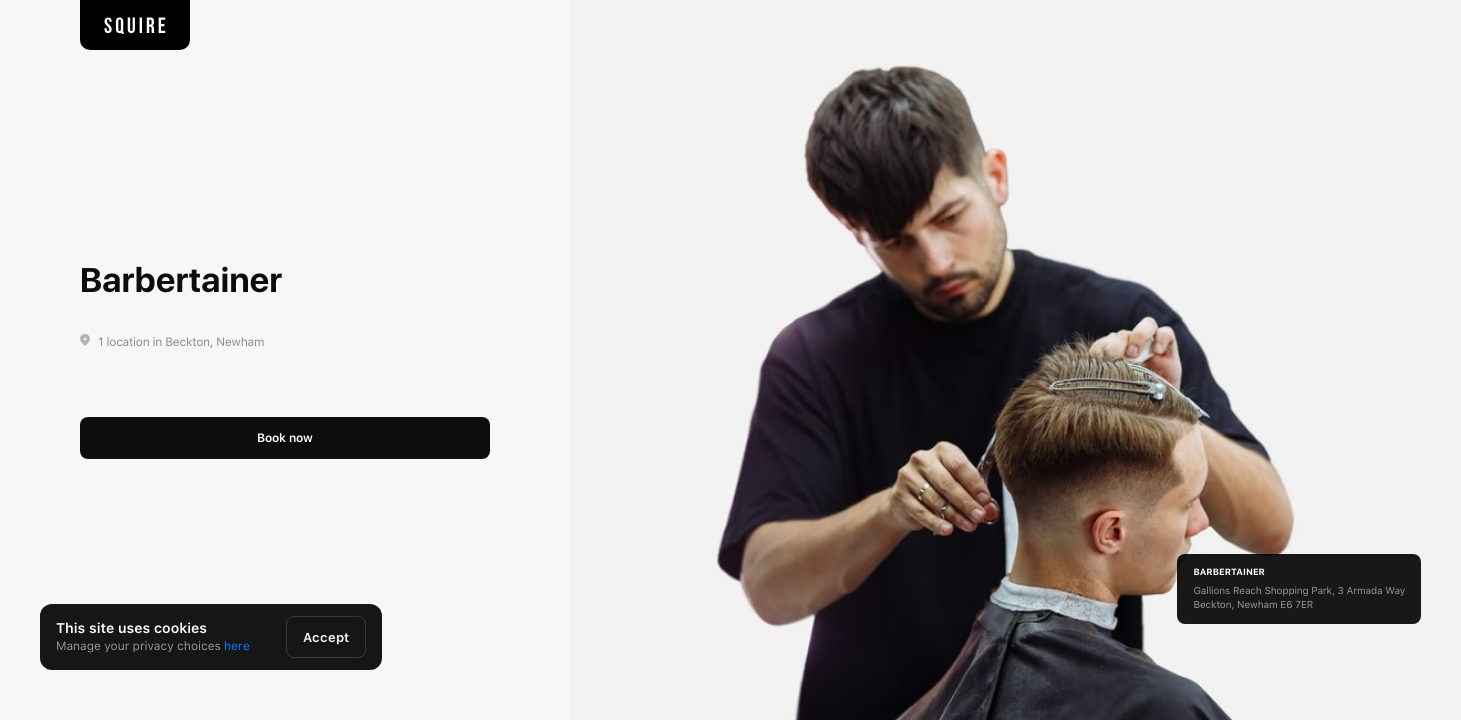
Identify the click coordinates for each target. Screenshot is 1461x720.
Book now (285, 438)
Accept (326, 637)
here (237, 646)
